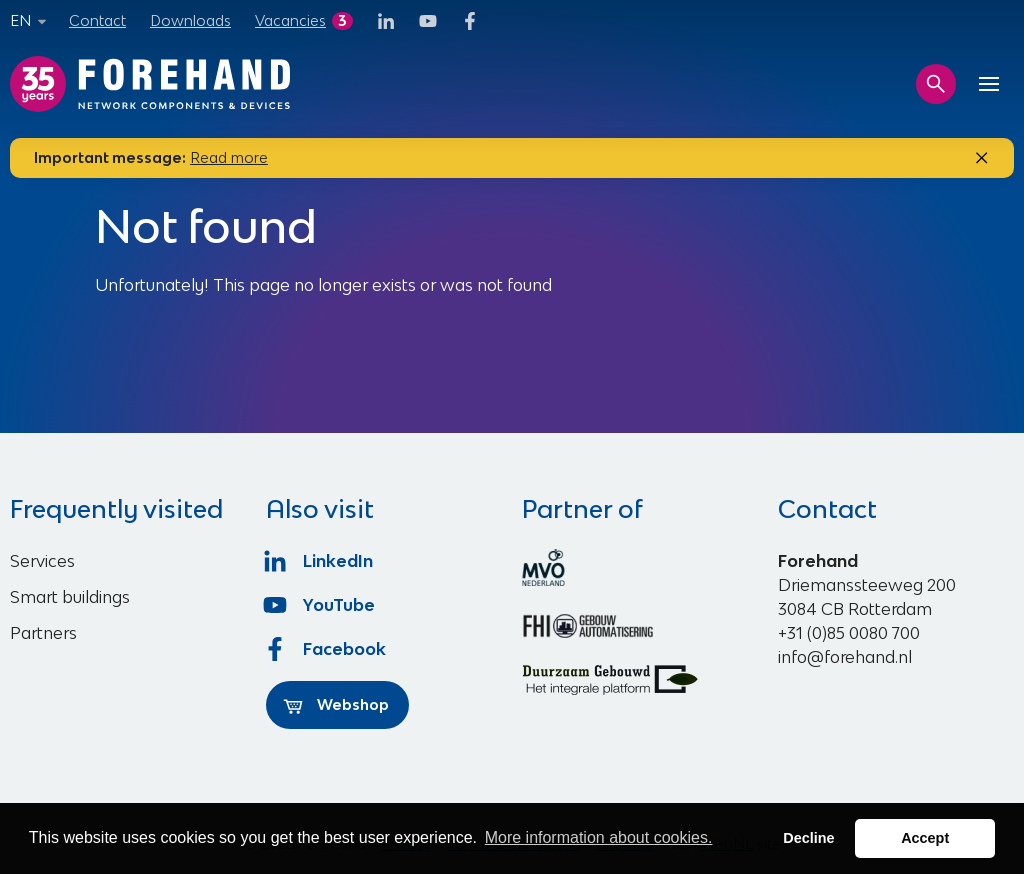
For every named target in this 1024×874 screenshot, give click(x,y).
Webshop (336, 705)
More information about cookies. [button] (599, 837)
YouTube (320, 605)
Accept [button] (925, 838)
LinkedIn (319, 561)
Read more (229, 157)
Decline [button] (808, 838)
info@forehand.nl (845, 657)
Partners (43, 633)
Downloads (190, 20)
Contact (97, 20)
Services (42, 561)
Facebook (326, 649)
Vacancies (290, 20)
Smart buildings (70, 597)
